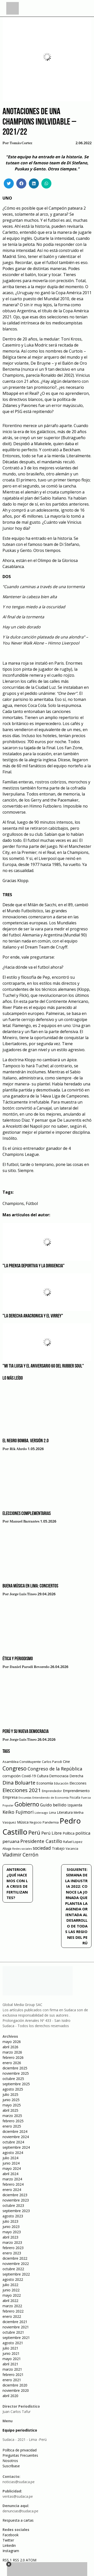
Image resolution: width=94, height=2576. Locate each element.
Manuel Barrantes (24, 1521)
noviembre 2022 (16, 2263)
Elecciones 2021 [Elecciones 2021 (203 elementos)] (22, 1790)
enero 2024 (12, 2189)
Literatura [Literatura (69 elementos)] (65, 1812)
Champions (13, 1203)
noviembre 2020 (16, 2390)
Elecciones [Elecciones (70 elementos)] (77, 1783)
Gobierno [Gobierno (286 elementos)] (27, 1804)
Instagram (11, 2550)
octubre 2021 (13, 2332)
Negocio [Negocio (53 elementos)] (36, 1822)
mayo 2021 (12, 2358)
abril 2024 (10, 2173)
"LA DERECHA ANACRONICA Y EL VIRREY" (33, 1316)
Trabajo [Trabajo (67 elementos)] (58, 1848)
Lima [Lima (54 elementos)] (52, 1812)
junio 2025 (11, 2099)
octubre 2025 (13, 2078)
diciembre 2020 (15, 2385)
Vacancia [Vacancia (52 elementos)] (72, 1848)
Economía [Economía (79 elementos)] (44, 1783)
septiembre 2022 (16, 2274)
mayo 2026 (12, 2041)
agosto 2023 (13, 2216)
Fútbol (32, 1203)
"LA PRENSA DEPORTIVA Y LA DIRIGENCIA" (34, 1266)
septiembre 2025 (16, 2083)
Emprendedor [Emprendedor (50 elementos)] (52, 1791)
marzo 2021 (12, 2369)
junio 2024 (11, 2163)
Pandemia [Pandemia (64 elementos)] (51, 1822)
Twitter (8, 2540)
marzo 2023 (12, 2242)
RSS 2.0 (19, 2560)
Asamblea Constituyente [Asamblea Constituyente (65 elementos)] (22, 1761)
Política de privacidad (20, 2450)
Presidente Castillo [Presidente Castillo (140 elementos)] (41, 1841)
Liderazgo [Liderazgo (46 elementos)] (41, 1812)
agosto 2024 (13, 2152)
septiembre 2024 (16, 2147)
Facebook (11, 2534)
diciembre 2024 (15, 2131)
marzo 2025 (12, 2115)
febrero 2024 (13, 2184)
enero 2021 (12, 2379)
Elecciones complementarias (27, 1513)
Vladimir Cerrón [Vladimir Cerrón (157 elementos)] (20, 1854)
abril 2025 (10, 2110)
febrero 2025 (13, 2120)
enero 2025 (12, 2126)
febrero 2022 (13, 2311)
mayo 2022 (12, 2295)
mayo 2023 (12, 2231)
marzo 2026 (12, 2052)
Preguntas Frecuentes (20, 2455)
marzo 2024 (12, 2179)
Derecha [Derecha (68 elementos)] (76, 1775)
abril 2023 (10, 2237)
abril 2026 (10, 2046)
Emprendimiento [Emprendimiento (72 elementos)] (76, 1790)
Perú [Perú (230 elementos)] (34, 1832)
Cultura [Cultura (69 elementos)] (42, 1775)
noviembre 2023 (16, 2200)
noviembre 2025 (16, 2073)
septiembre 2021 (16, 2337)
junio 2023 (11, 2226)
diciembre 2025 (15, 2068)
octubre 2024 (13, 2142)
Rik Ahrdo (18, 1449)
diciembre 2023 (15, 2194)
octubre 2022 (13, 2268)
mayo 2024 (12, 2168)
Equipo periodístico (20, 2430)
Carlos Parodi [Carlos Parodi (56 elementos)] (52, 1762)
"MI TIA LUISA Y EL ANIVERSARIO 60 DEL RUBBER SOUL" (43, 1366)
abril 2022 (10, 2300)
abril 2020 (10, 2395)
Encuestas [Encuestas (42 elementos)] (25, 1797)
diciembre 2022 (15, 2258)
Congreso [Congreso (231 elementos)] (15, 1768)
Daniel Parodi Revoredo (29, 1667)
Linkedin (9, 2545)
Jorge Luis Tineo (23, 1594)
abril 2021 (10, 2364)
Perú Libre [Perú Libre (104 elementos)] (51, 1833)
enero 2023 (12, 2253)
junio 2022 (11, 2290)
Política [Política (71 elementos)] (68, 1833)
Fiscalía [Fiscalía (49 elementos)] (75, 1797)
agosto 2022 (13, 2279)
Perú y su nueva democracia (26, 1731)
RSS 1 (8, 2560)
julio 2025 (10, 2094)
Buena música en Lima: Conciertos (30, 1586)
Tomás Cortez (21, 143)
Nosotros (10, 2460)
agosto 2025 (13, 2089)
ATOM (31, 2560)
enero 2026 (12, 2062)
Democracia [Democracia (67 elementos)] (58, 1775)
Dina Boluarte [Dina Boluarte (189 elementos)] (19, 1782)
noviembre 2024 (16, 2136)
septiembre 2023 (16, 2210)
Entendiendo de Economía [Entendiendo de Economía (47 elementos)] (50, 1797)
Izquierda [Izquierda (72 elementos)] (74, 1805)
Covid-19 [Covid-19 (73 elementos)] (29, 1775)
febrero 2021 (13, 2374)
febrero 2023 (13, 2247)
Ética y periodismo (18, 1658)
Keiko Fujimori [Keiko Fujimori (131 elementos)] (18, 1812)
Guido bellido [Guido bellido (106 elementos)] (53, 1805)
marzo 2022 (12, 2305)
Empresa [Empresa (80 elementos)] (10, 1797)
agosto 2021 (13, 2342)
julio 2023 (10, 2221)
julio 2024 (10, 2157)
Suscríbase (11, 2466)
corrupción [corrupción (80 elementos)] (12, 1775)
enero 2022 (12, 2316)
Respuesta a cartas (18, 2520)
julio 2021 (10, 2348)
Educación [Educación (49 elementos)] (61, 1783)
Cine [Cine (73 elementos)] (66, 1761)
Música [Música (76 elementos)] (23, 1822)
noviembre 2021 (16, 2327)
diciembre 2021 (15, 2321)
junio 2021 (11, 2353)
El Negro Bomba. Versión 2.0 (26, 1441)
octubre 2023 (13, 2205)
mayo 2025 (12, 2105)
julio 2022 (10, 2284)
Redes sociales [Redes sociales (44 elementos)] (22, 1848)
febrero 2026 (13, 2057)
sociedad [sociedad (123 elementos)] (42, 1848)
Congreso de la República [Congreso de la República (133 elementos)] (55, 1769)
